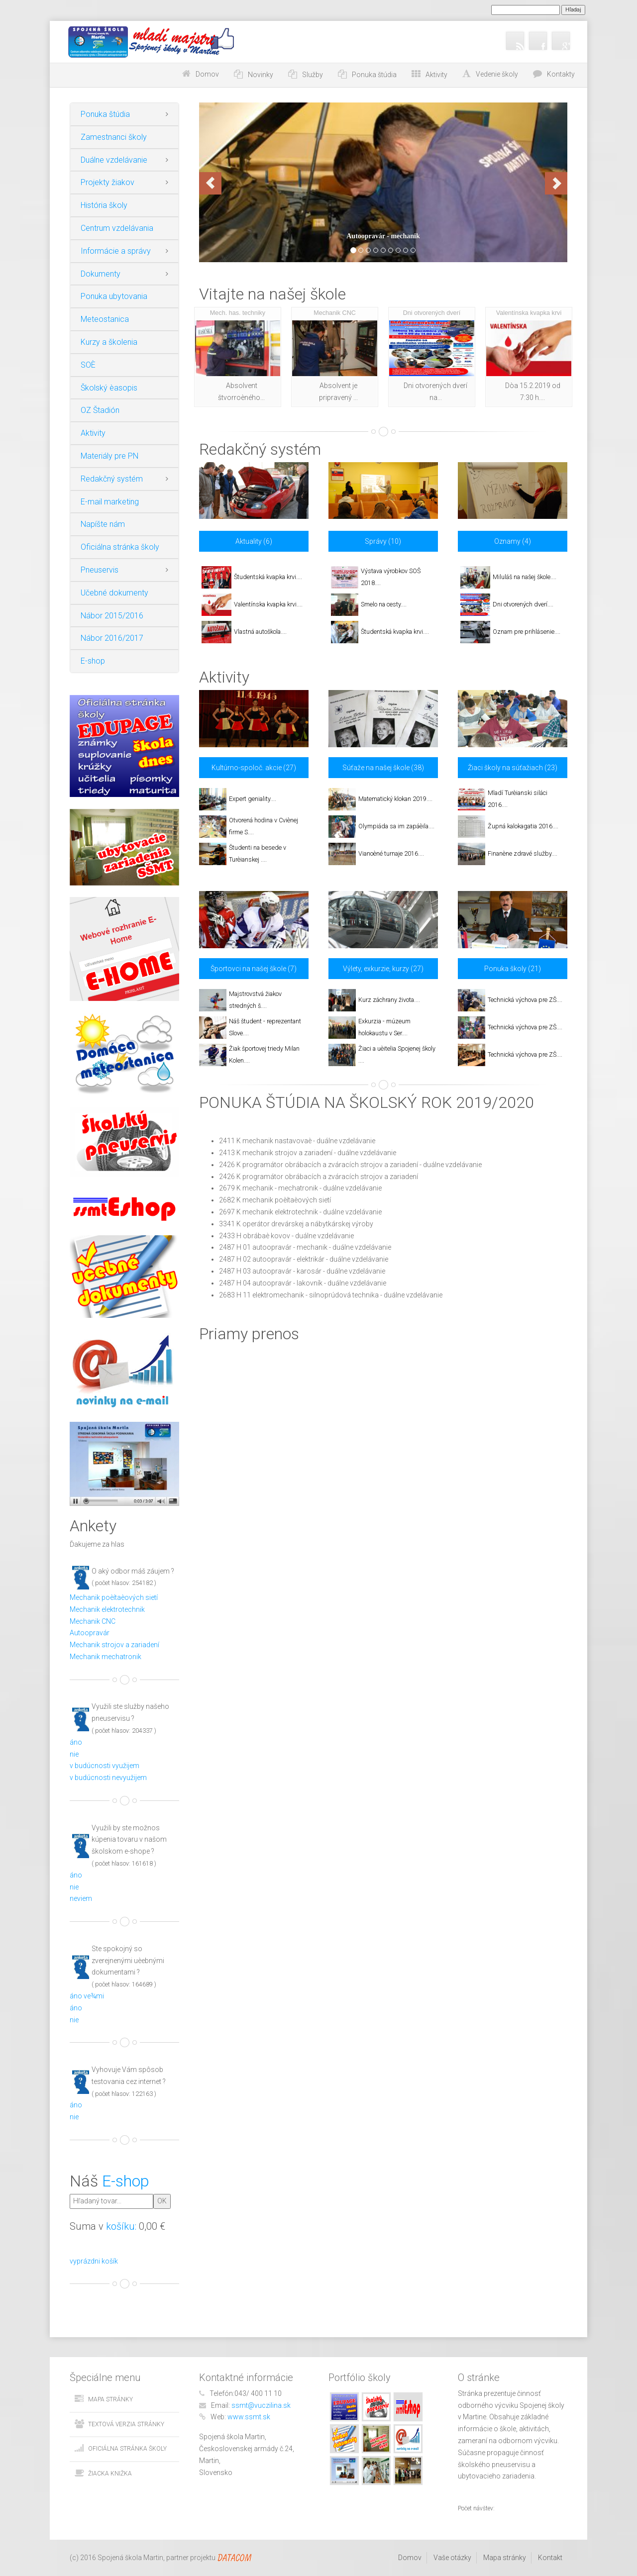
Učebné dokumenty (114, 592)
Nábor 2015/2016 (112, 615)
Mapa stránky (110, 2399)
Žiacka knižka (110, 2473)
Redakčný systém (112, 479)
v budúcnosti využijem (104, 1766)
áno (76, 1742)
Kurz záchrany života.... (389, 999)
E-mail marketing (110, 501)
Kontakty (561, 74)
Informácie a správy (116, 251)
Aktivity (93, 433)
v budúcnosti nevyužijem (108, 1778)
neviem (81, 1898)
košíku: (121, 2226)
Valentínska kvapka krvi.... (268, 604)
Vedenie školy (497, 74)
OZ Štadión (100, 410)
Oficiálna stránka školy (120, 547)
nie (74, 1754)
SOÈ (88, 365)
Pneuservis (99, 570)
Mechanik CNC (92, 1621)
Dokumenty (100, 274)
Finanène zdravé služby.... (522, 853)
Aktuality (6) (253, 541)
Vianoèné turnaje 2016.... (391, 853)
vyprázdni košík (94, 2261)
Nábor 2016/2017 (112, 638)
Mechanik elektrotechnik (107, 1609)
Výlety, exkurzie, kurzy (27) (383, 969)
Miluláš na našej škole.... (524, 577)
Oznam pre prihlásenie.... (526, 631)
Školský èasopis (109, 388)
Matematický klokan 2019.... (395, 798)
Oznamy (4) (512, 541)
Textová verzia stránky (126, 2424)
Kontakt (550, 2558)
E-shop (93, 661)
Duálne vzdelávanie (114, 160)
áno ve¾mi (87, 1996)
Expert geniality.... (252, 798)
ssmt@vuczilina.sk (261, 2405)
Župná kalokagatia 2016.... (523, 826)
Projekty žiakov (107, 182)
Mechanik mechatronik (105, 1657)
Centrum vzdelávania (117, 228)
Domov (207, 74)
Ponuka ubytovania (114, 296)
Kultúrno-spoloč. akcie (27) (254, 768)
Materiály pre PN (109, 456)
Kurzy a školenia (109, 342)
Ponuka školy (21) (512, 969)
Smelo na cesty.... (384, 604)
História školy (104, 205)
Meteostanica (105, 319)
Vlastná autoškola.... (260, 631)
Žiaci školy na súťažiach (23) (512, 768)
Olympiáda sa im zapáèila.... (396, 826)
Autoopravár (89, 1633)
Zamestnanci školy (114, 137)
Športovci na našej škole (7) (254, 969)
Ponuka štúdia (105, 114)
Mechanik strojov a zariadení (114, 1645)
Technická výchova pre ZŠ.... (525, 999)
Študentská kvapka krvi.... (268, 577)
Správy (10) (383, 541)
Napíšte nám (103, 524)
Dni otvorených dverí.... (523, 604)
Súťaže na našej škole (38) (383, 768)
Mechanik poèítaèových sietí (114, 1597)
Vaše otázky (452, 2558)
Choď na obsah (142, 74)
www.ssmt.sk (248, 2417)
